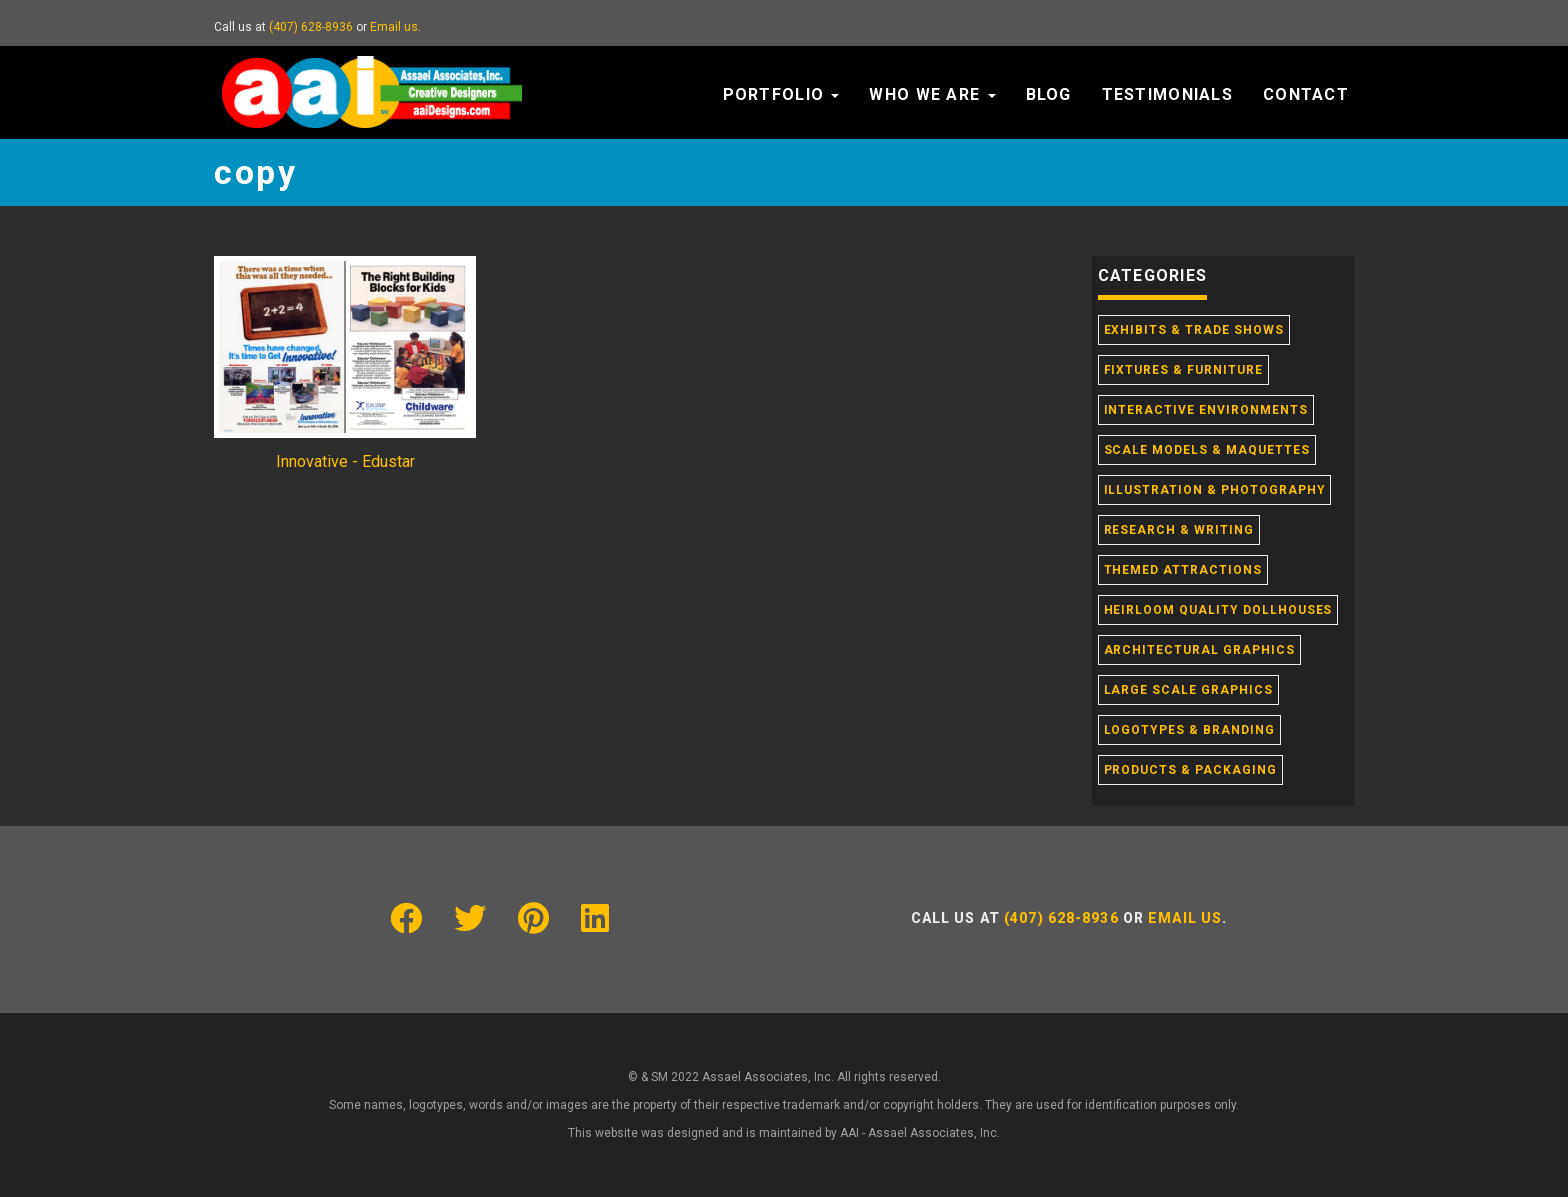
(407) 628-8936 (311, 27)
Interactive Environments (1206, 410)
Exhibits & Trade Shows (1194, 330)
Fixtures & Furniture (1183, 370)
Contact (1306, 94)
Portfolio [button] (781, 94)
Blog (1049, 94)
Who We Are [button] (932, 94)
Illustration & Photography (1215, 490)
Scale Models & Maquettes (1207, 450)
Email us (394, 27)
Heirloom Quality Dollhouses (1218, 610)
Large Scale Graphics (1188, 690)
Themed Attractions (1183, 570)
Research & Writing (1179, 530)
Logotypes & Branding (1189, 730)
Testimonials (1167, 94)
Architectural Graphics (1199, 650)
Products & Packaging (1190, 770)
